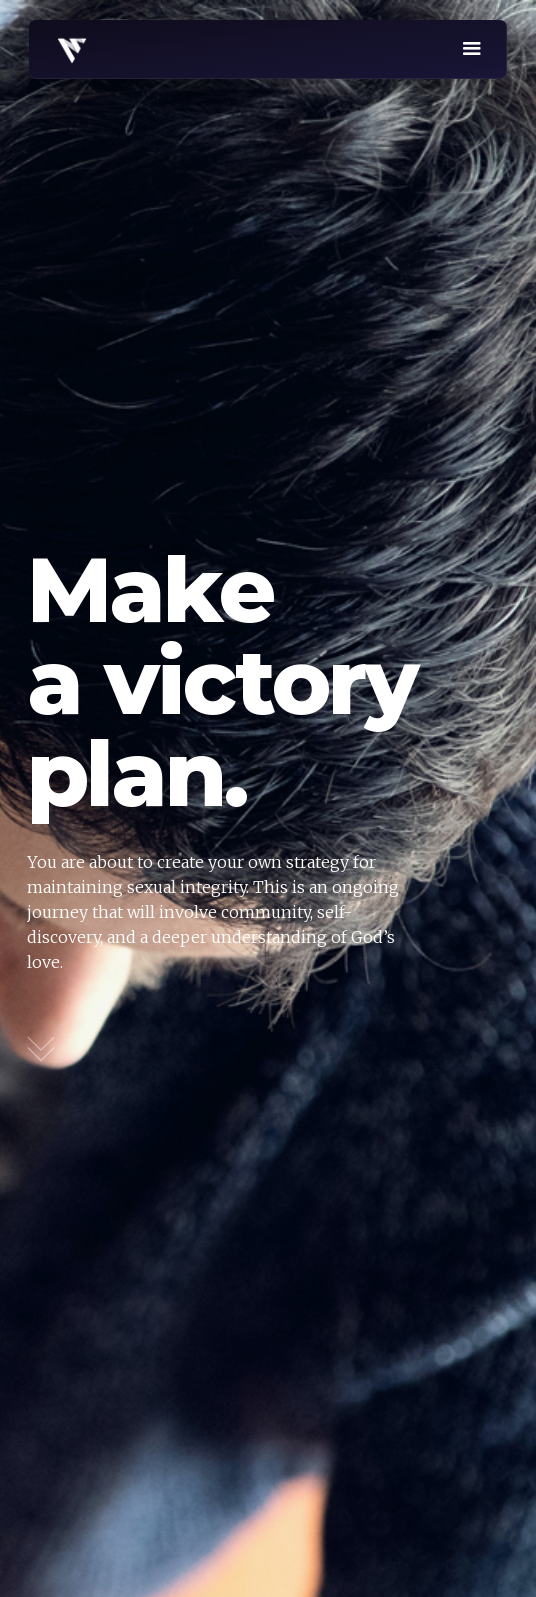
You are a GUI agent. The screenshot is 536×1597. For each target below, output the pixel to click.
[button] (472, 49)
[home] (66, 47)
